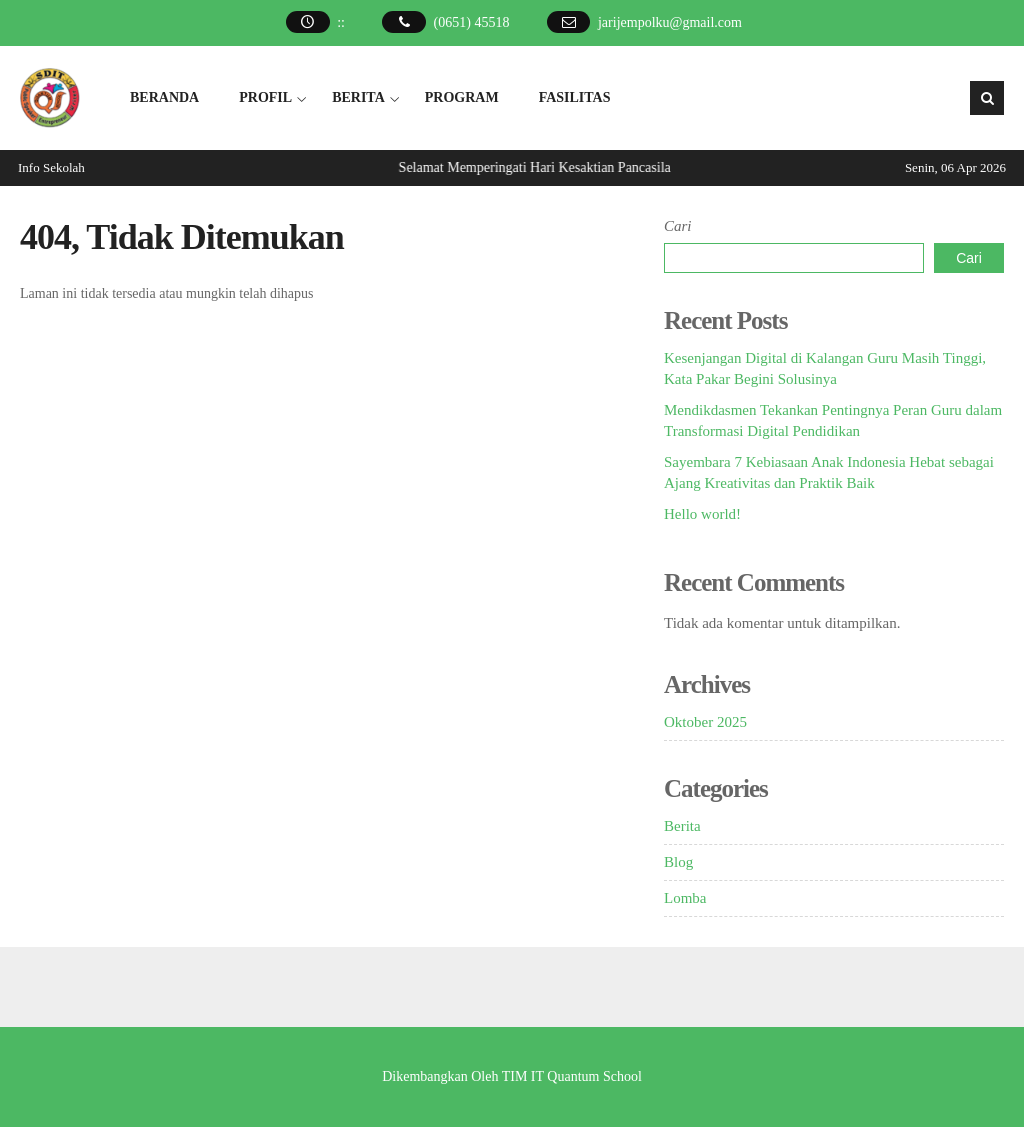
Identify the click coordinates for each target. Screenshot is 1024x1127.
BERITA (358, 97)
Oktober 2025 (705, 722)
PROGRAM (462, 97)
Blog (678, 862)
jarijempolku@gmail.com (670, 22)
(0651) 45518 (472, 22)
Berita (682, 826)
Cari (678, 226)
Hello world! (702, 514)
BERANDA (164, 97)
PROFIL (265, 97)
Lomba (685, 898)
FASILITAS (575, 97)
